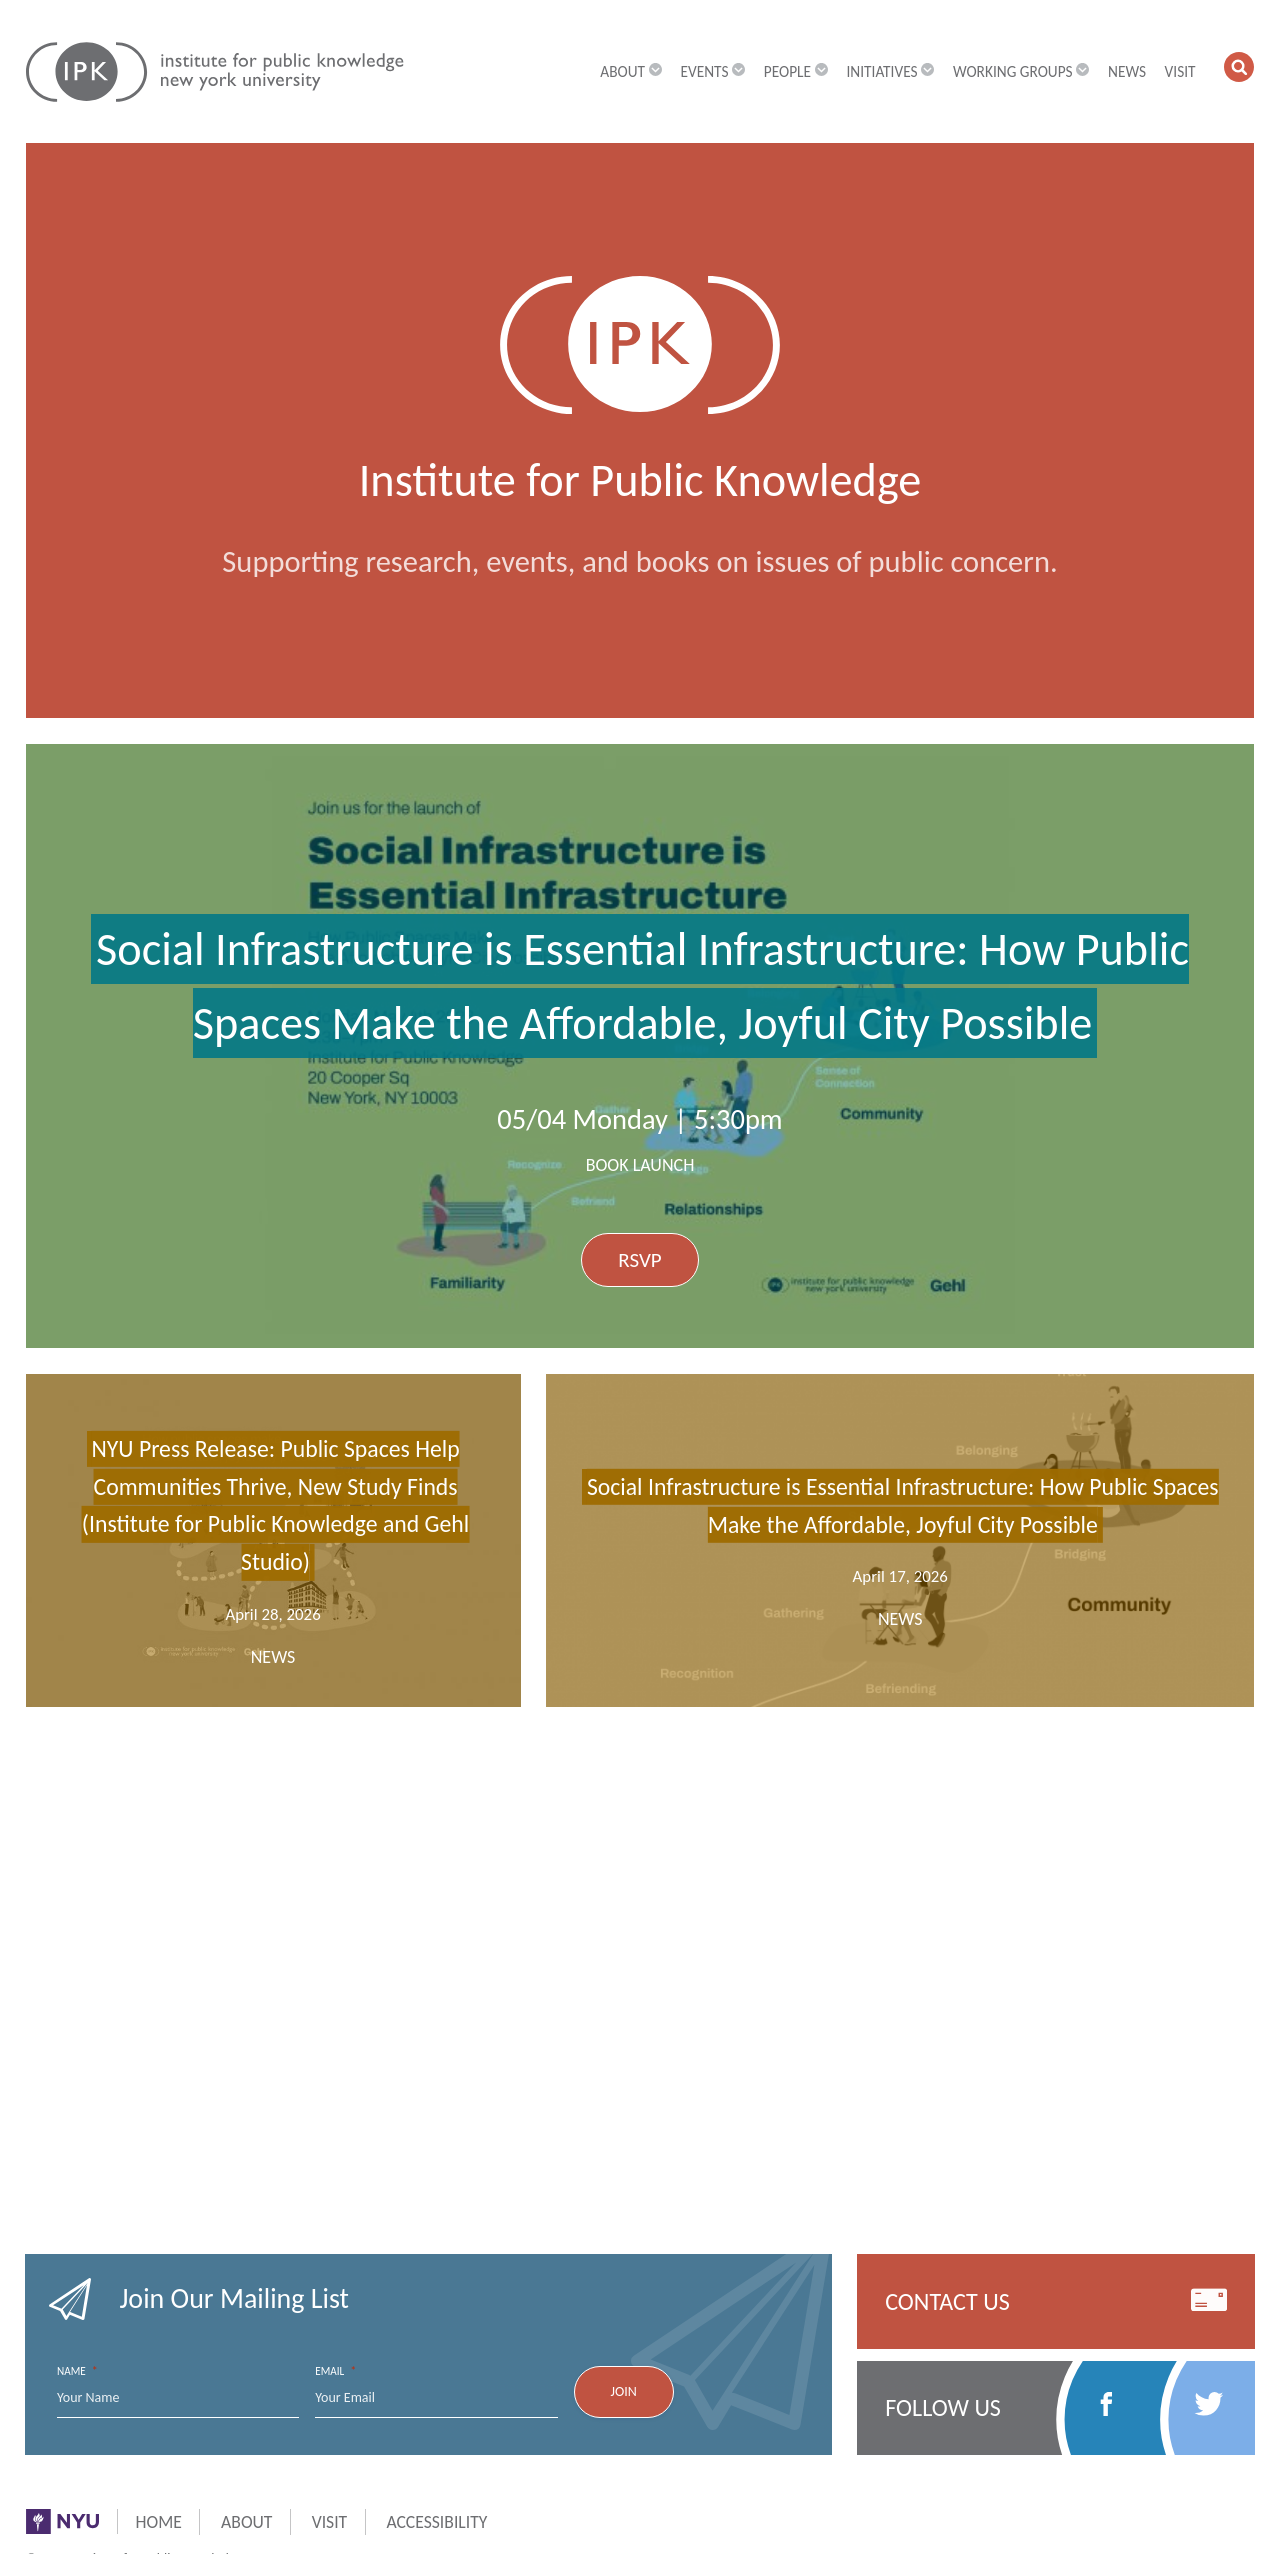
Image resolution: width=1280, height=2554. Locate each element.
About (246, 2522)
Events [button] (712, 71)
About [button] (631, 71)
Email (335, 2371)
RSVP (639, 1260)
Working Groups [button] (1021, 71)
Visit (1180, 71)
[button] (1239, 67)
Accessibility (436, 2522)
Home (159, 2522)
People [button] (796, 71)
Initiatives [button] (890, 71)
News (1127, 71)
